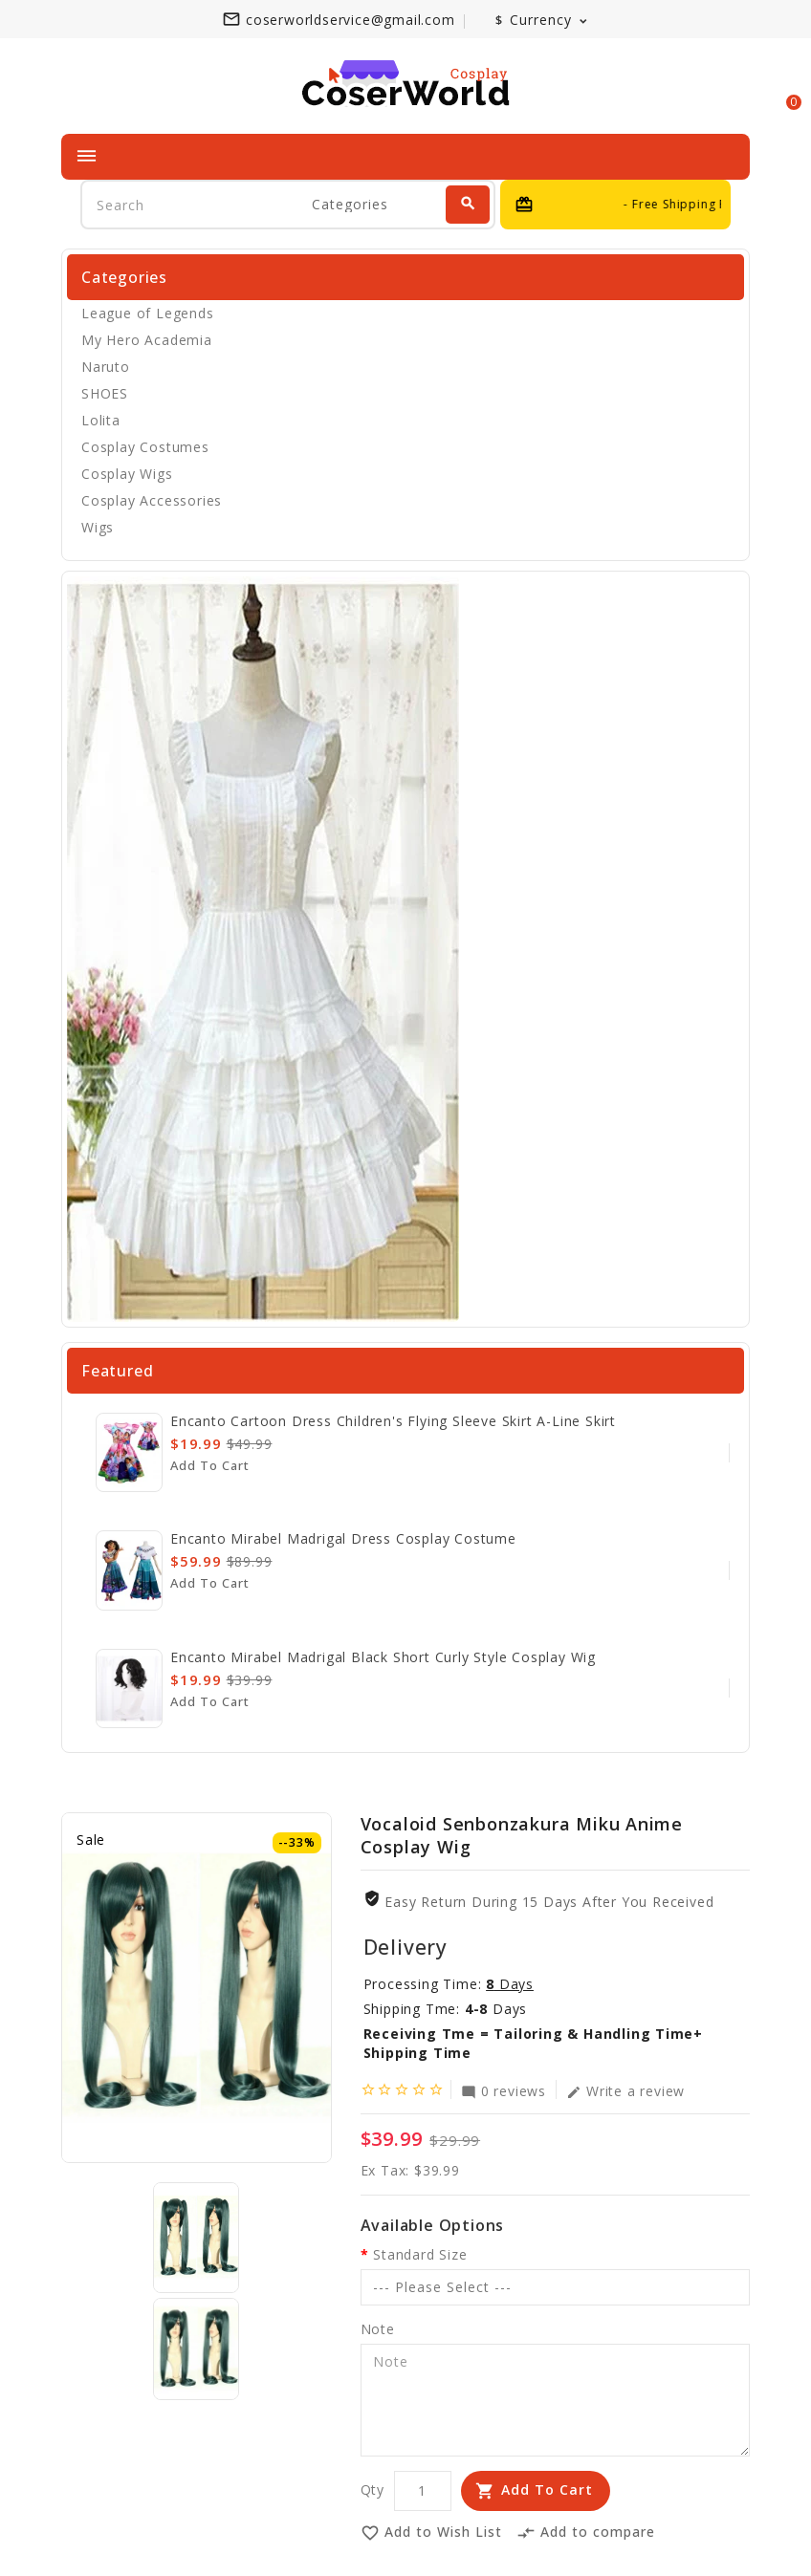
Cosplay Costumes (145, 447)
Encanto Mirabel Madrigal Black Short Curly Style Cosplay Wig (383, 1657)
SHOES (104, 393)
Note (378, 2329)
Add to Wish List (431, 2534)
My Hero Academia (146, 340)
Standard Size (420, 2254)
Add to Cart (547, 2489)
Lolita (101, 420)
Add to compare (585, 2534)
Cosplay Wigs (127, 474)
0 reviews (503, 2090)
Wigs (97, 527)
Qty (372, 2489)
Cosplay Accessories (151, 500)
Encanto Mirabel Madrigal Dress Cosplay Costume (343, 1538)
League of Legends (147, 313)
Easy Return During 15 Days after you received (548, 1902)
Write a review (625, 2090)
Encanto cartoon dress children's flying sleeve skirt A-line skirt (393, 1421)
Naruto (105, 366)
